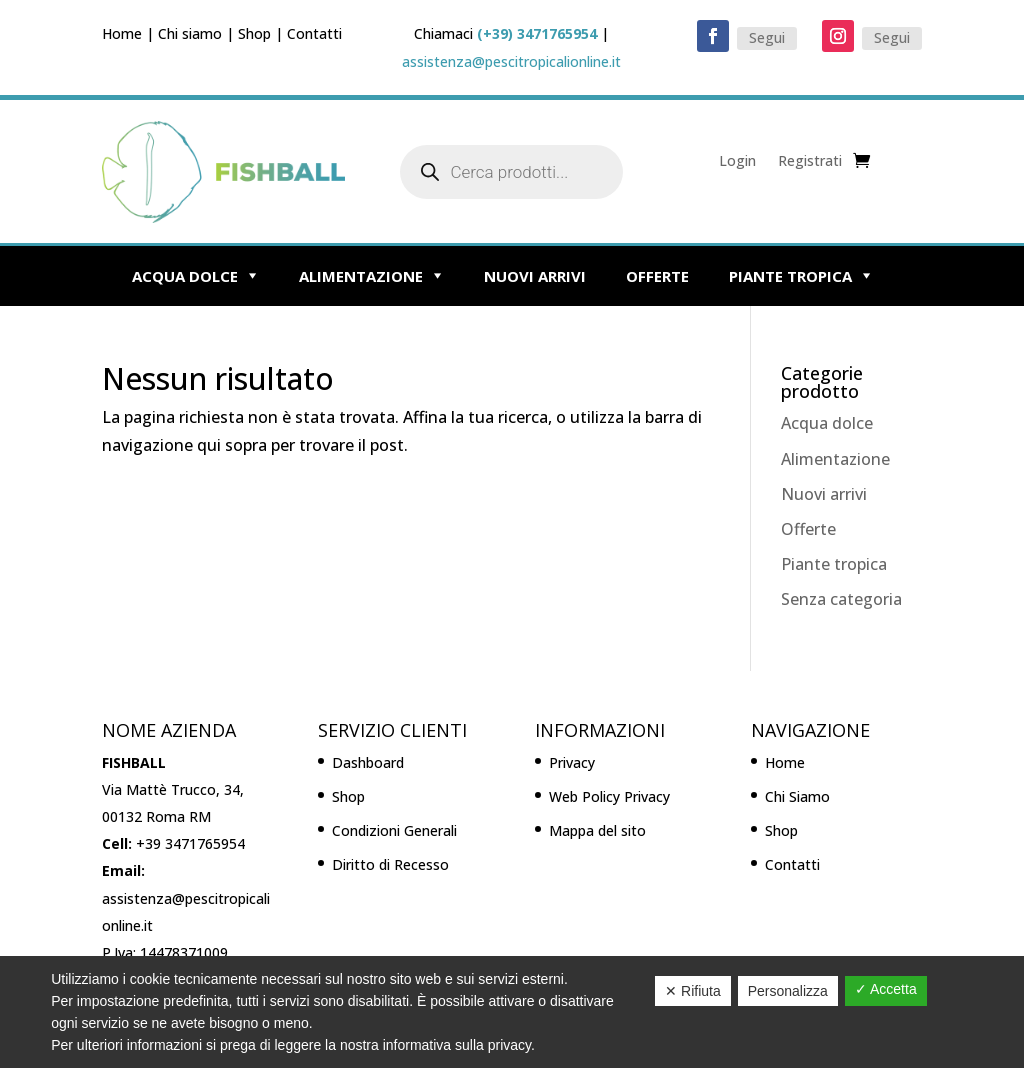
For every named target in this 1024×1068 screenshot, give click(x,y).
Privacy (572, 762)
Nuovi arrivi (535, 276)
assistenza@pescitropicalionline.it (511, 61)
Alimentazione (361, 276)
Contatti (314, 33)
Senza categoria (841, 599)
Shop (254, 33)
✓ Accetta (886, 989)
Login (737, 162)
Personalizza (788, 991)
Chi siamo (190, 33)
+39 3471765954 (190, 843)
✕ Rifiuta (693, 991)
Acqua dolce (185, 276)
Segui (767, 37)
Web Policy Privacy (609, 796)
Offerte (657, 276)
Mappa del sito (597, 830)
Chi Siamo (797, 796)
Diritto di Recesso (390, 864)
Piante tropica (790, 276)
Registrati (810, 162)
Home (122, 33)
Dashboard (368, 762)
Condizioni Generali (394, 830)
